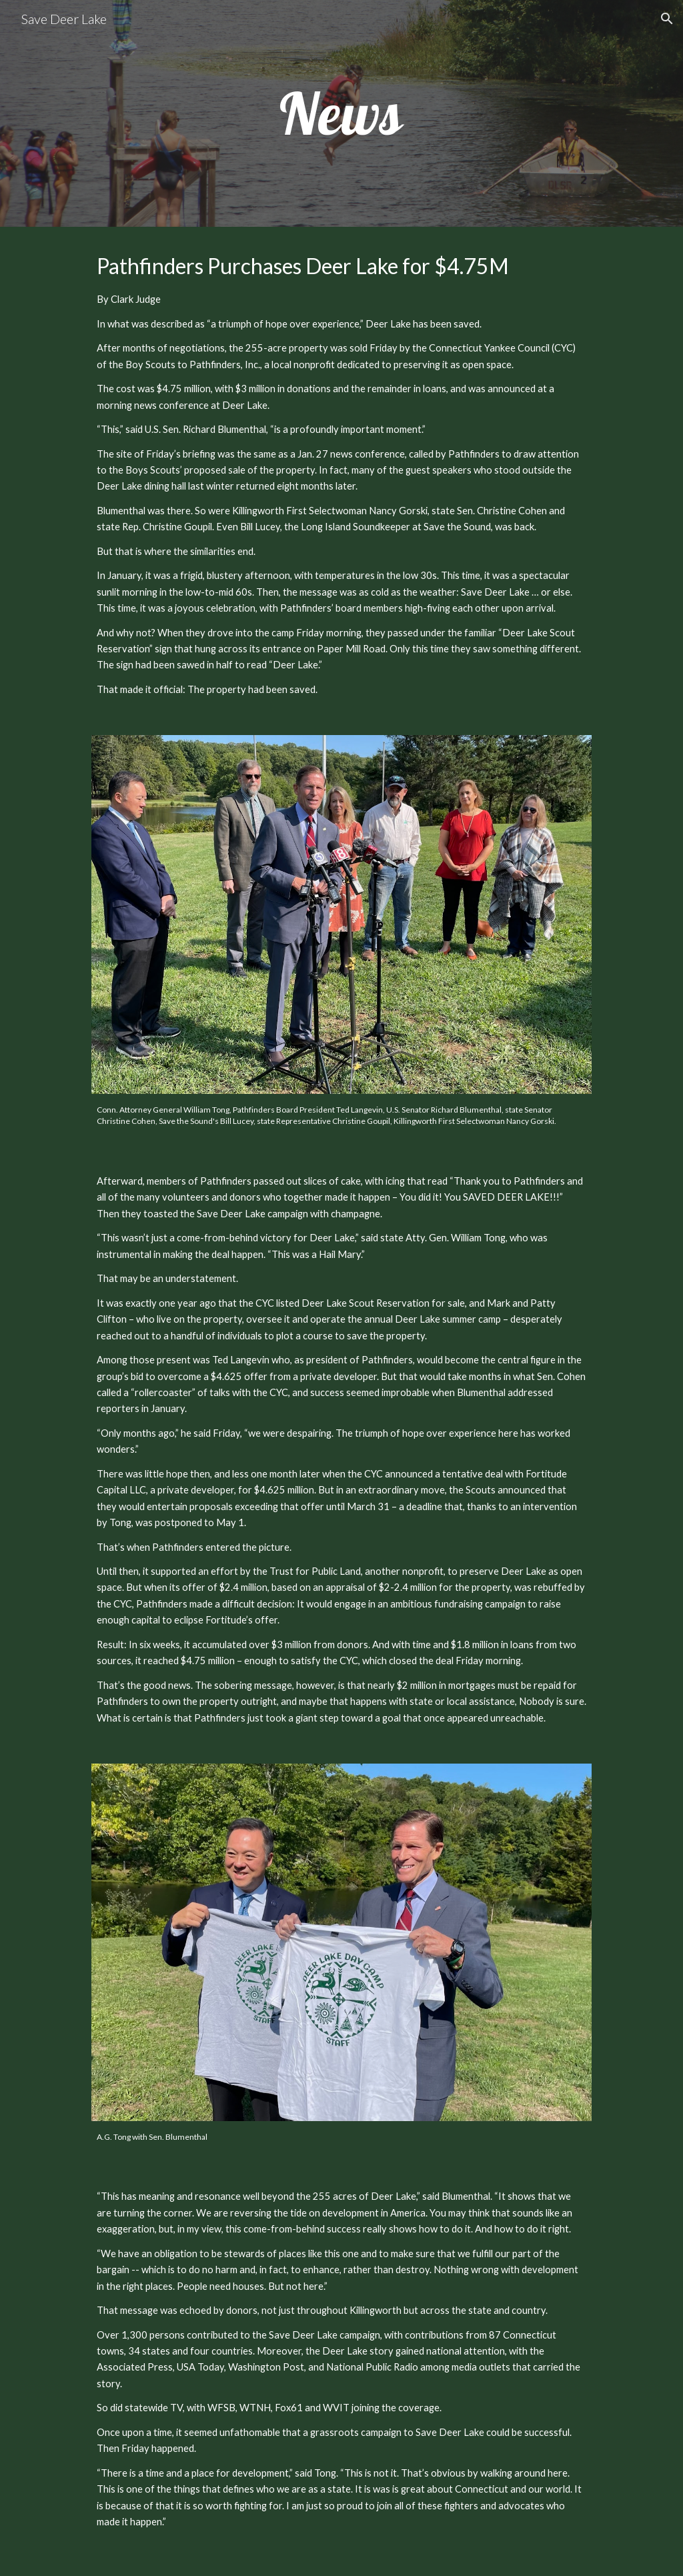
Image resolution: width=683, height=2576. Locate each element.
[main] (341, 113)
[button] (667, 19)
